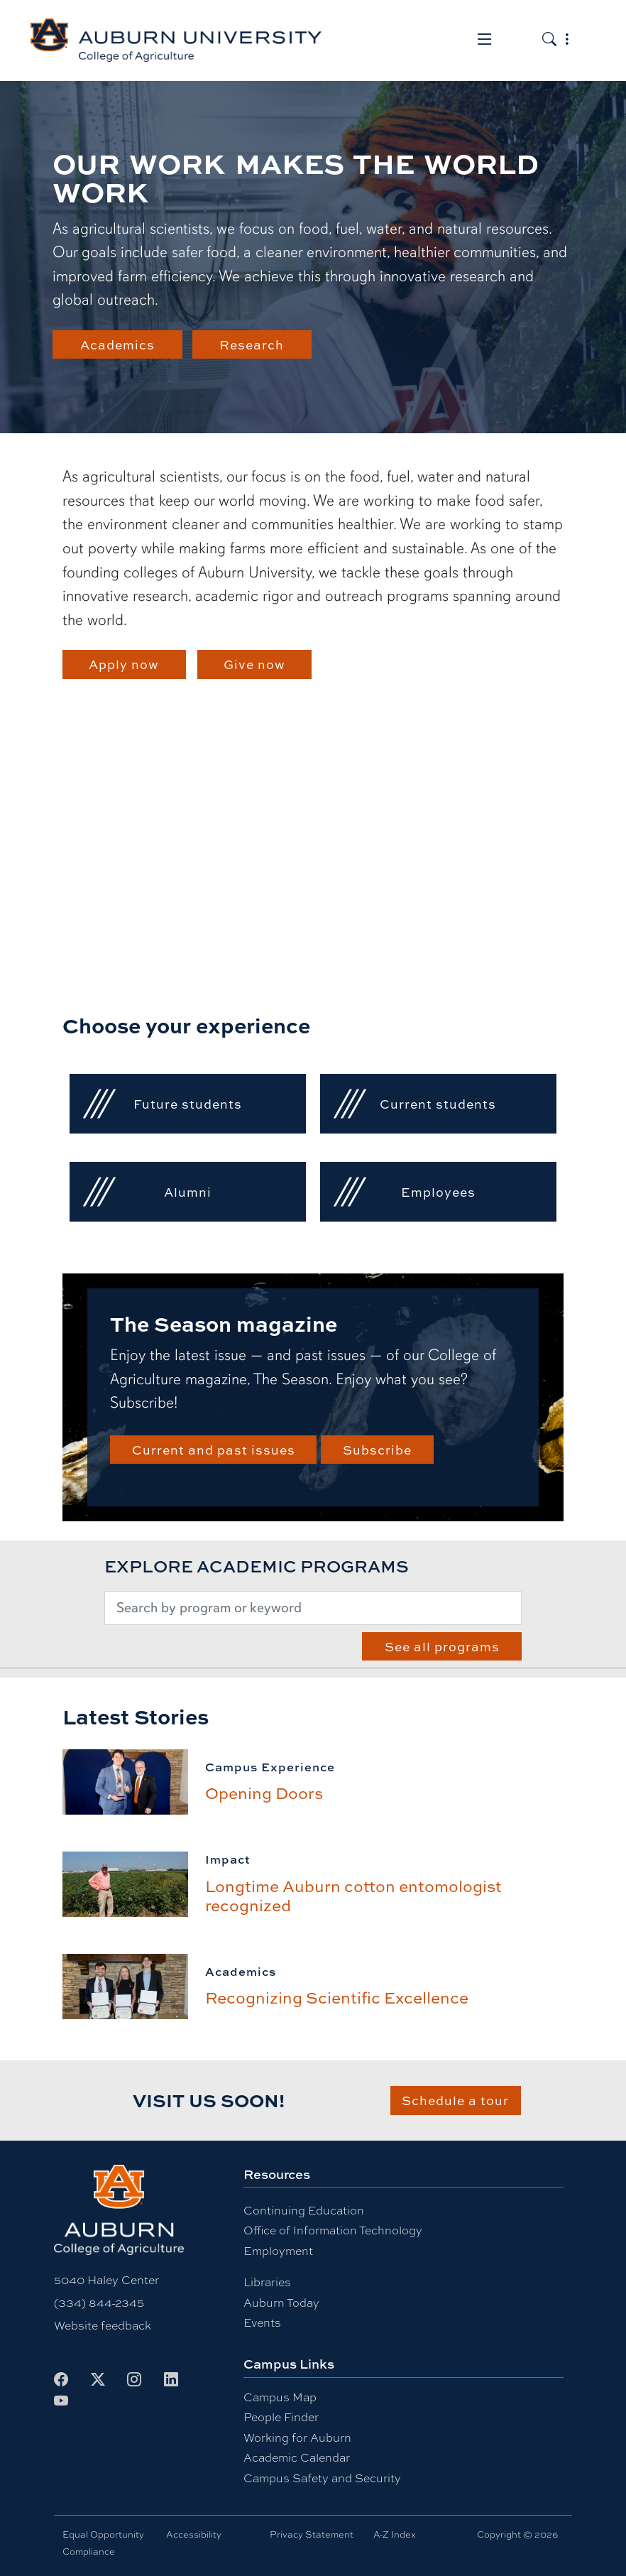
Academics (117, 344)
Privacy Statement (311, 2534)
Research (251, 344)
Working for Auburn (297, 2437)
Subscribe (377, 1449)
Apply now (124, 664)
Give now (254, 664)
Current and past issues (213, 1449)
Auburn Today (281, 2302)
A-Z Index (394, 2534)
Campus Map (280, 2397)
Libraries (267, 2282)
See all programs (442, 1646)
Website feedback (102, 2325)
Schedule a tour (455, 2100)
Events (262, 2322)
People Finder (281, 2417)
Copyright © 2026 (517, 2534)
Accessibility (193, 2534)
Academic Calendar (296, 2457)
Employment (278, 2251)
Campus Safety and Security (322, 2478)
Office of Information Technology (332, 2230)
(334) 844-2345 (99, 2302)
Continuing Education (303, 2210)
